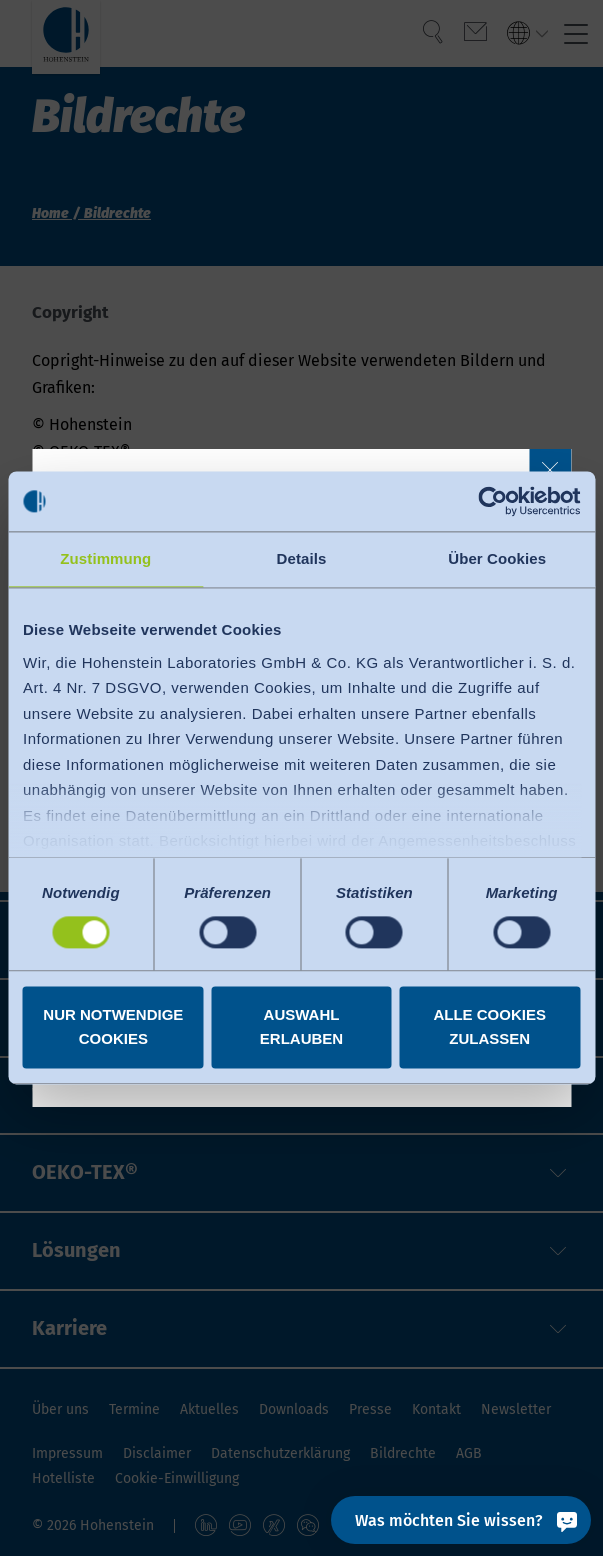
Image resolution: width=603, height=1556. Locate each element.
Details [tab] (302, 558)
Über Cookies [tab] (497, 558)
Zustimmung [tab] (105, 558)
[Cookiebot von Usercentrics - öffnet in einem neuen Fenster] (492, 501)
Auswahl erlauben (301, 1027)
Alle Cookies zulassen (489, 1027)
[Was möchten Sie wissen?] (461, 1520)
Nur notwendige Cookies (113, 1027)
